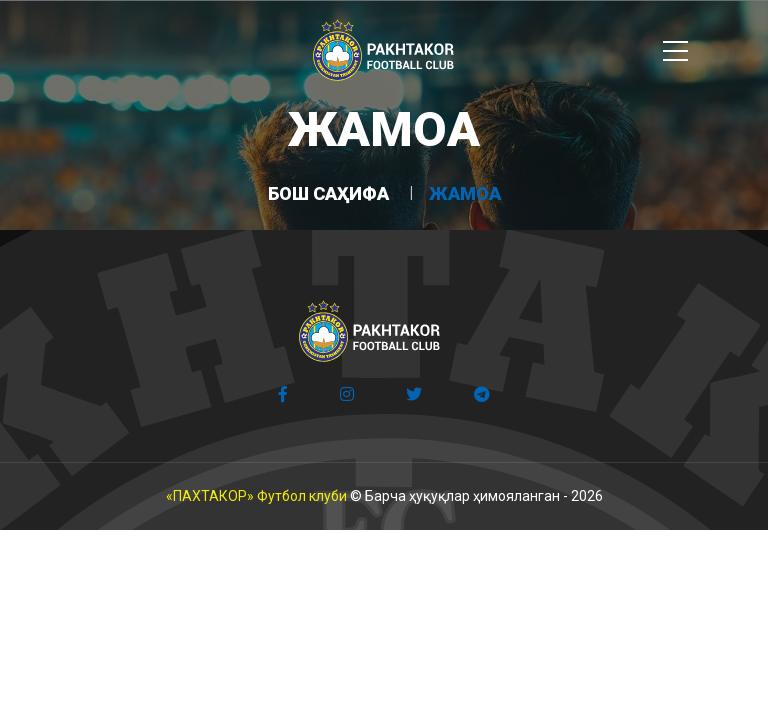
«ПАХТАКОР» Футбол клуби (256, 496)
